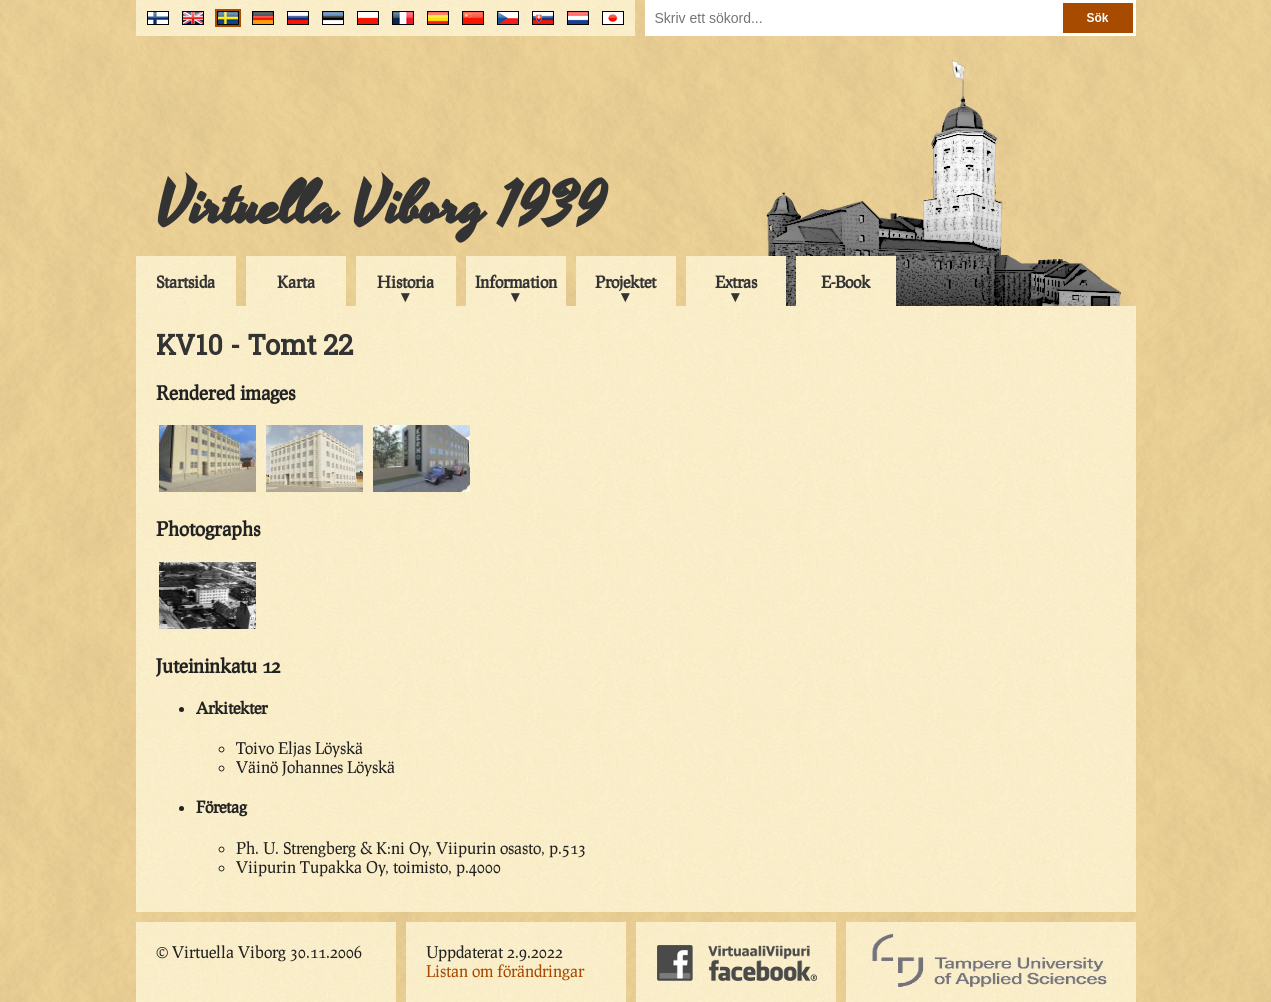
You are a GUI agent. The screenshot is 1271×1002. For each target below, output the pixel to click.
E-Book (845, 281)
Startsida (185, 281)
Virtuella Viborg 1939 (380, 207)
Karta (296, 281)
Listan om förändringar (505, 970)
